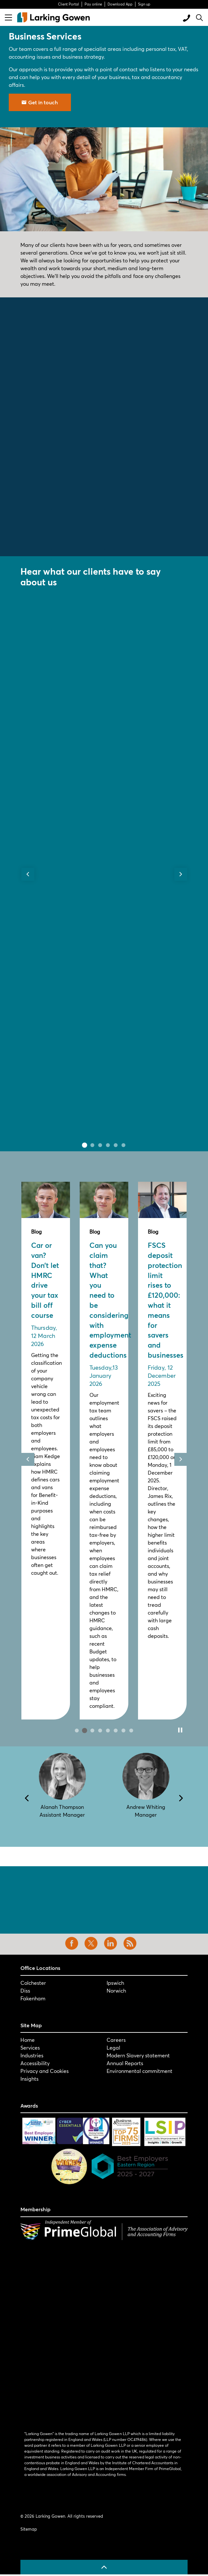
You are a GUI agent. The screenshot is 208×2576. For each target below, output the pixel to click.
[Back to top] (104, 2567)
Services (30, 2047)
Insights (29, 2078)
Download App (120, 4)
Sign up (144, 4)
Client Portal (68, 4)
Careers (116, 2039)
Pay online (93, 4)
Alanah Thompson (62, 1806)
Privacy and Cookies (44, 2070)
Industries (31, 2055)
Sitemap (28, 2529)
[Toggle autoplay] (180, 1730)
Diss (25, 1990)
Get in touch (40, 102)
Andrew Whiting (145, 1806)
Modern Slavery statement (138, 2055)
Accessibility (35, 2063)
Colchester (33, 1982)
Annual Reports (125, 2063)
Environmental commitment (139, 2070)
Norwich (116, 1990)
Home (27, 2039)
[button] (104, 179)
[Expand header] (8, 17)
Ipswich (115, 1982)
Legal (113, 2047)
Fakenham (32, 1998)
